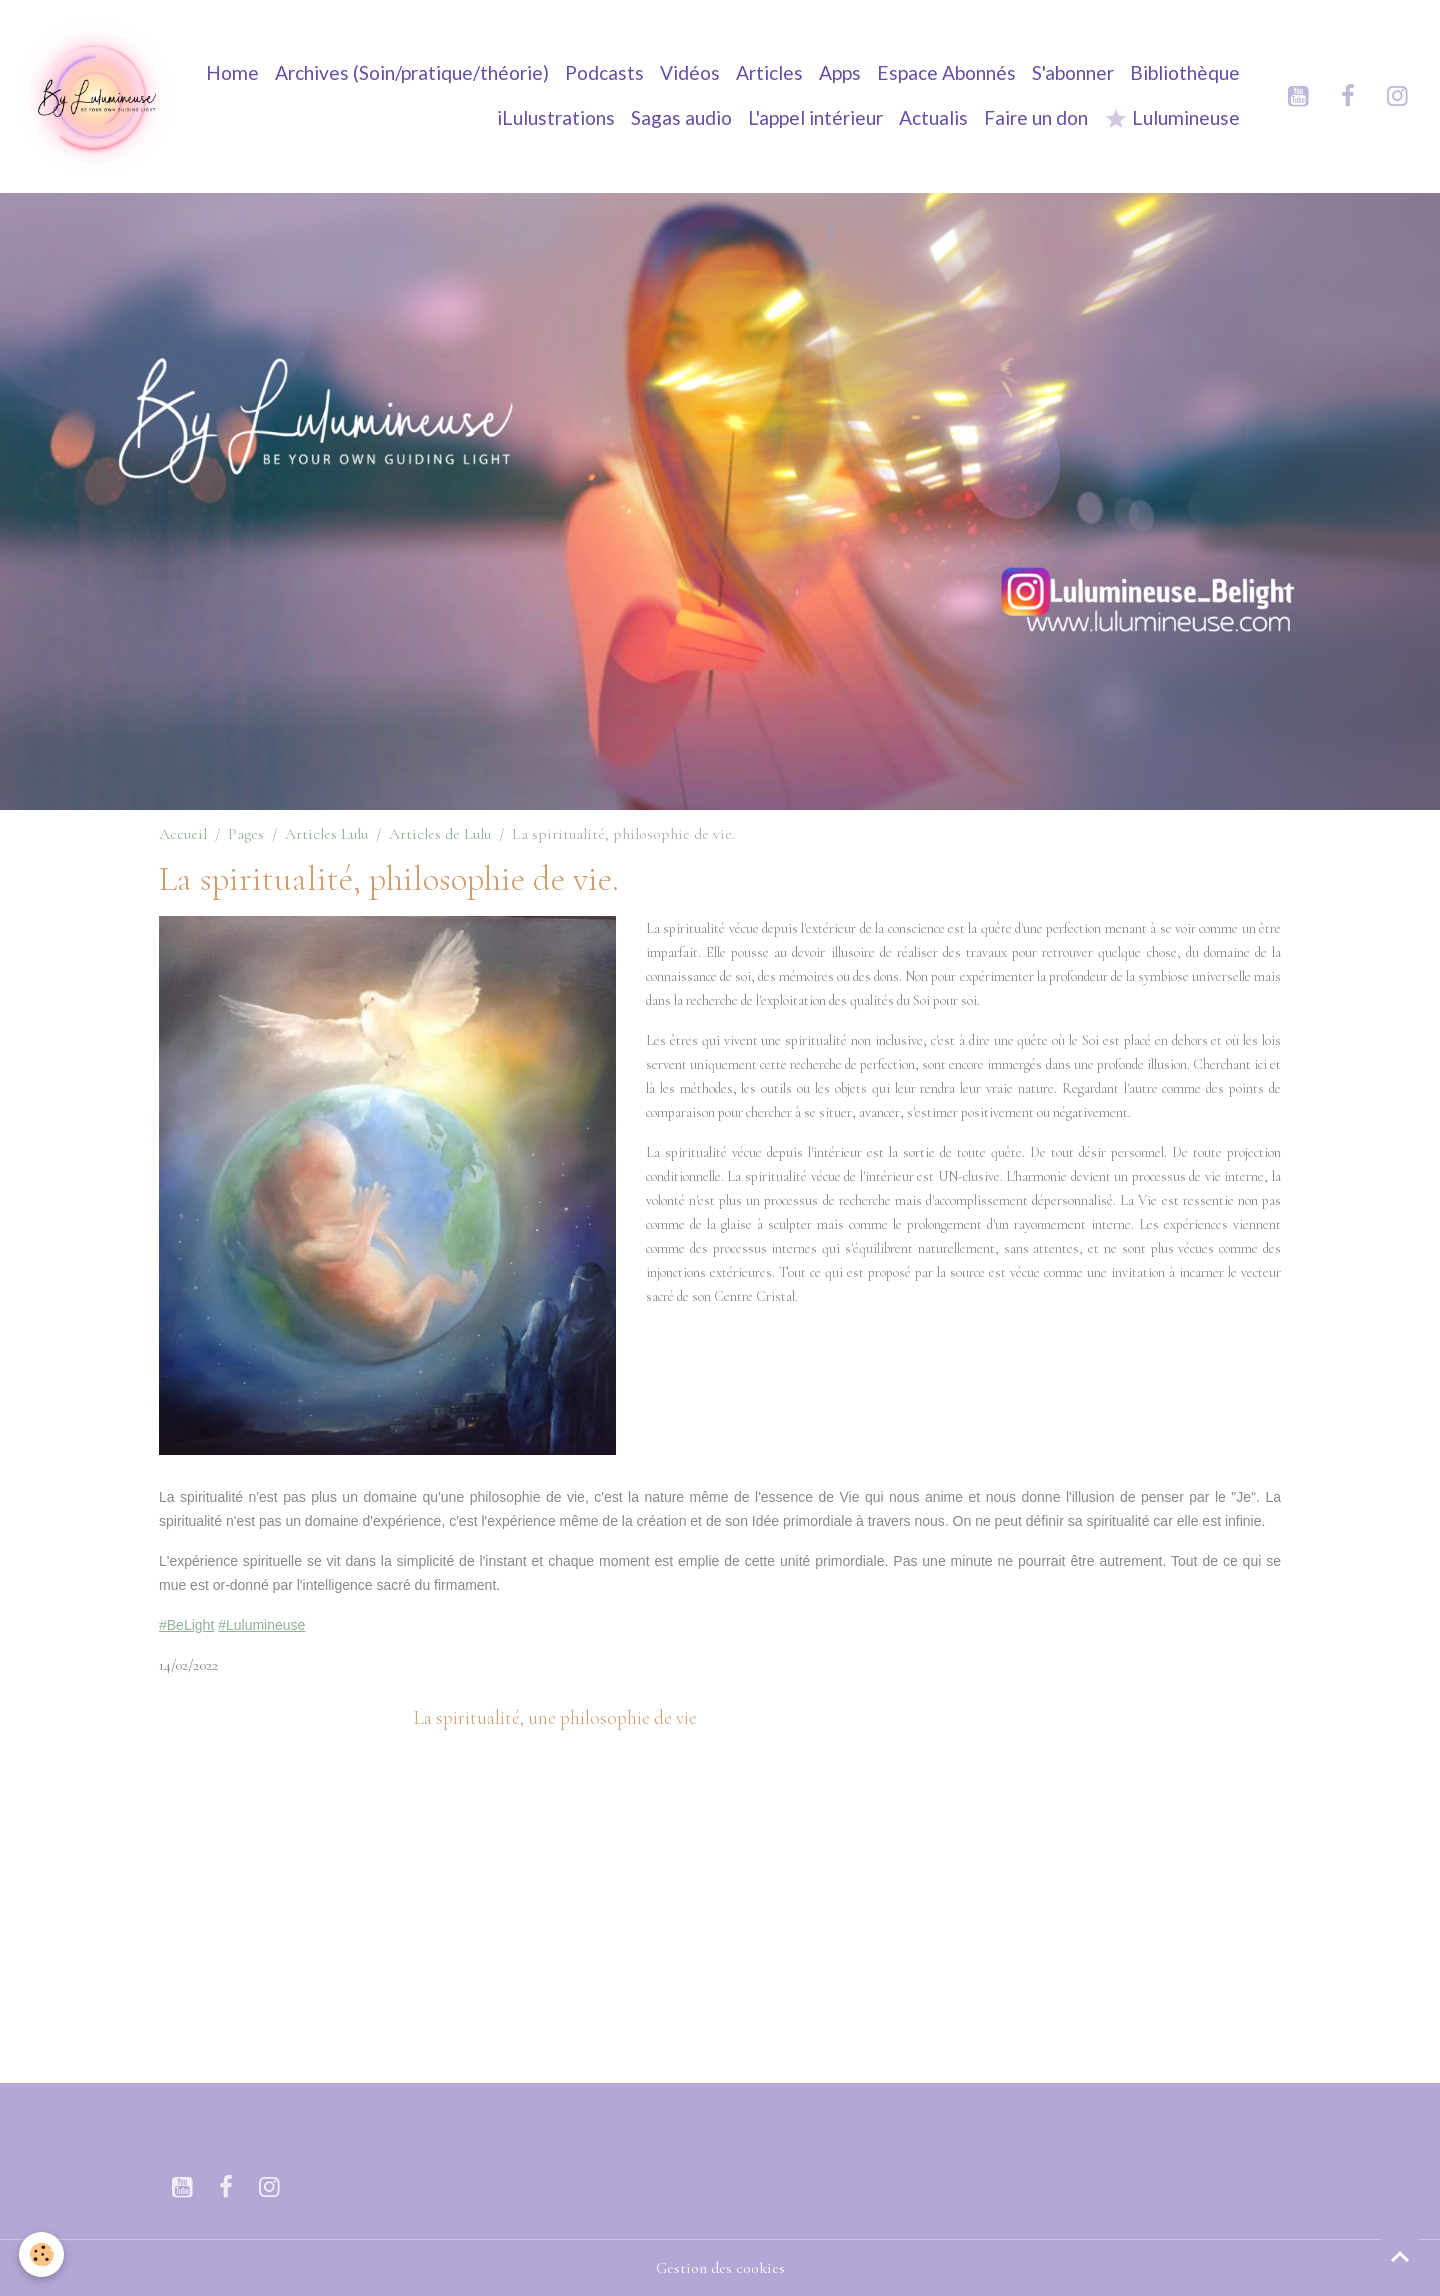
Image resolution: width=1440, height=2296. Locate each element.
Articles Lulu (326, 834)
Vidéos (690, 72)
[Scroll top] (1400, 2256)
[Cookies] (42, 2254)
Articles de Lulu (440, 834)
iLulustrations (556, 117)
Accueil (183, 834)
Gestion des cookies (720, 2268)
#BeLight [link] (186, 1625)
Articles (769, 72)
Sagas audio (681, 117)
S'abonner (1073, 72)
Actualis (933, 117)
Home (232, 72)
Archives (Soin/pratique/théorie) (412, 72)
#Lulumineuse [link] (261, 1625)
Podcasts (604, 72)
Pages (246, 834)
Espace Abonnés (946, 72)
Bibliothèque (1185, 72)
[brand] (96, 96)
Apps (840, 72)
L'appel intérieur (815, 117)
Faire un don (1036, 117)
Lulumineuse (1172, 118)
